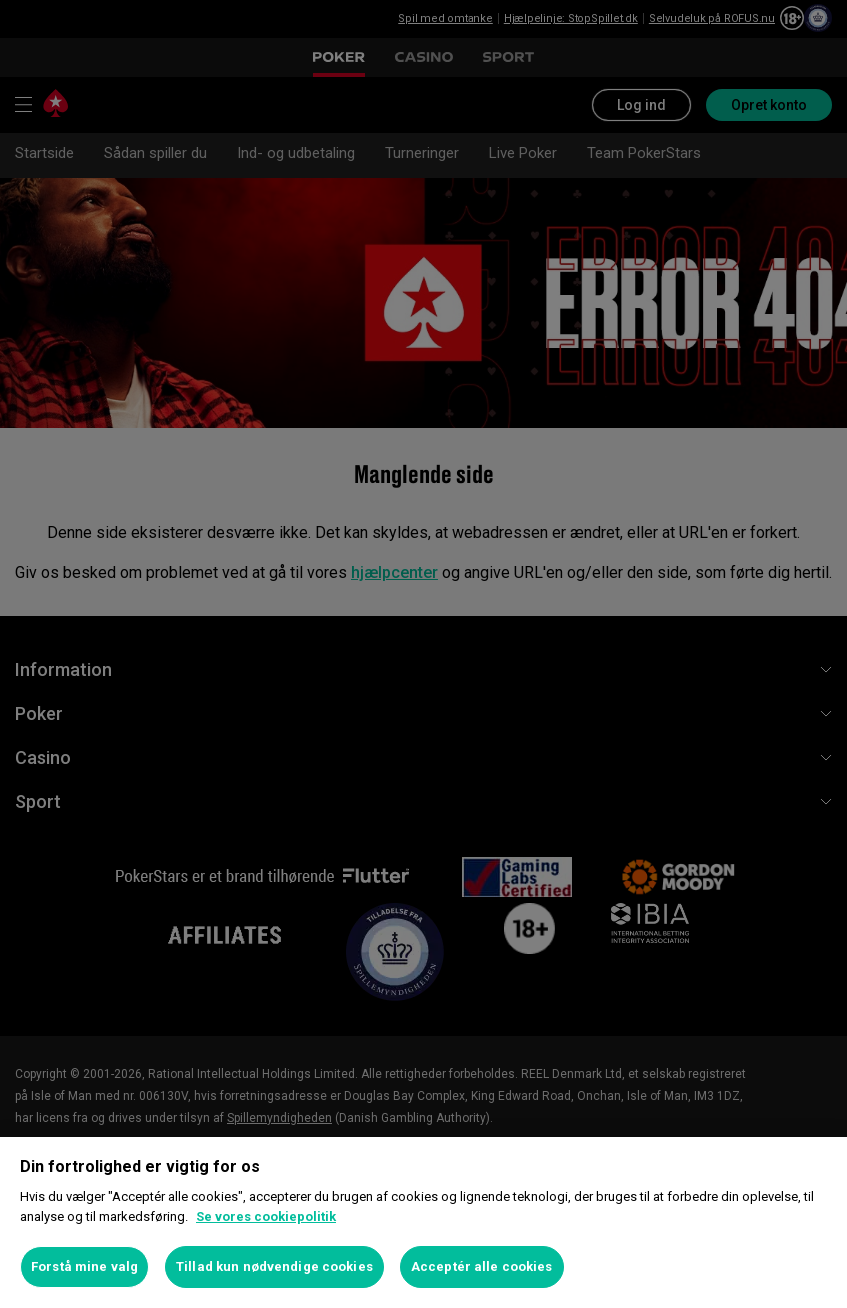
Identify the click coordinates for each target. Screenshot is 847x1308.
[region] (423, 1222)
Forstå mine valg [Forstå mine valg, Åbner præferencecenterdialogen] (84, 1266)
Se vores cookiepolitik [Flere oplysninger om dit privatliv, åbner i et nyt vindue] (266, 1216)
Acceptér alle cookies (482, 1266)
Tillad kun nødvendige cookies (274, 1266)
